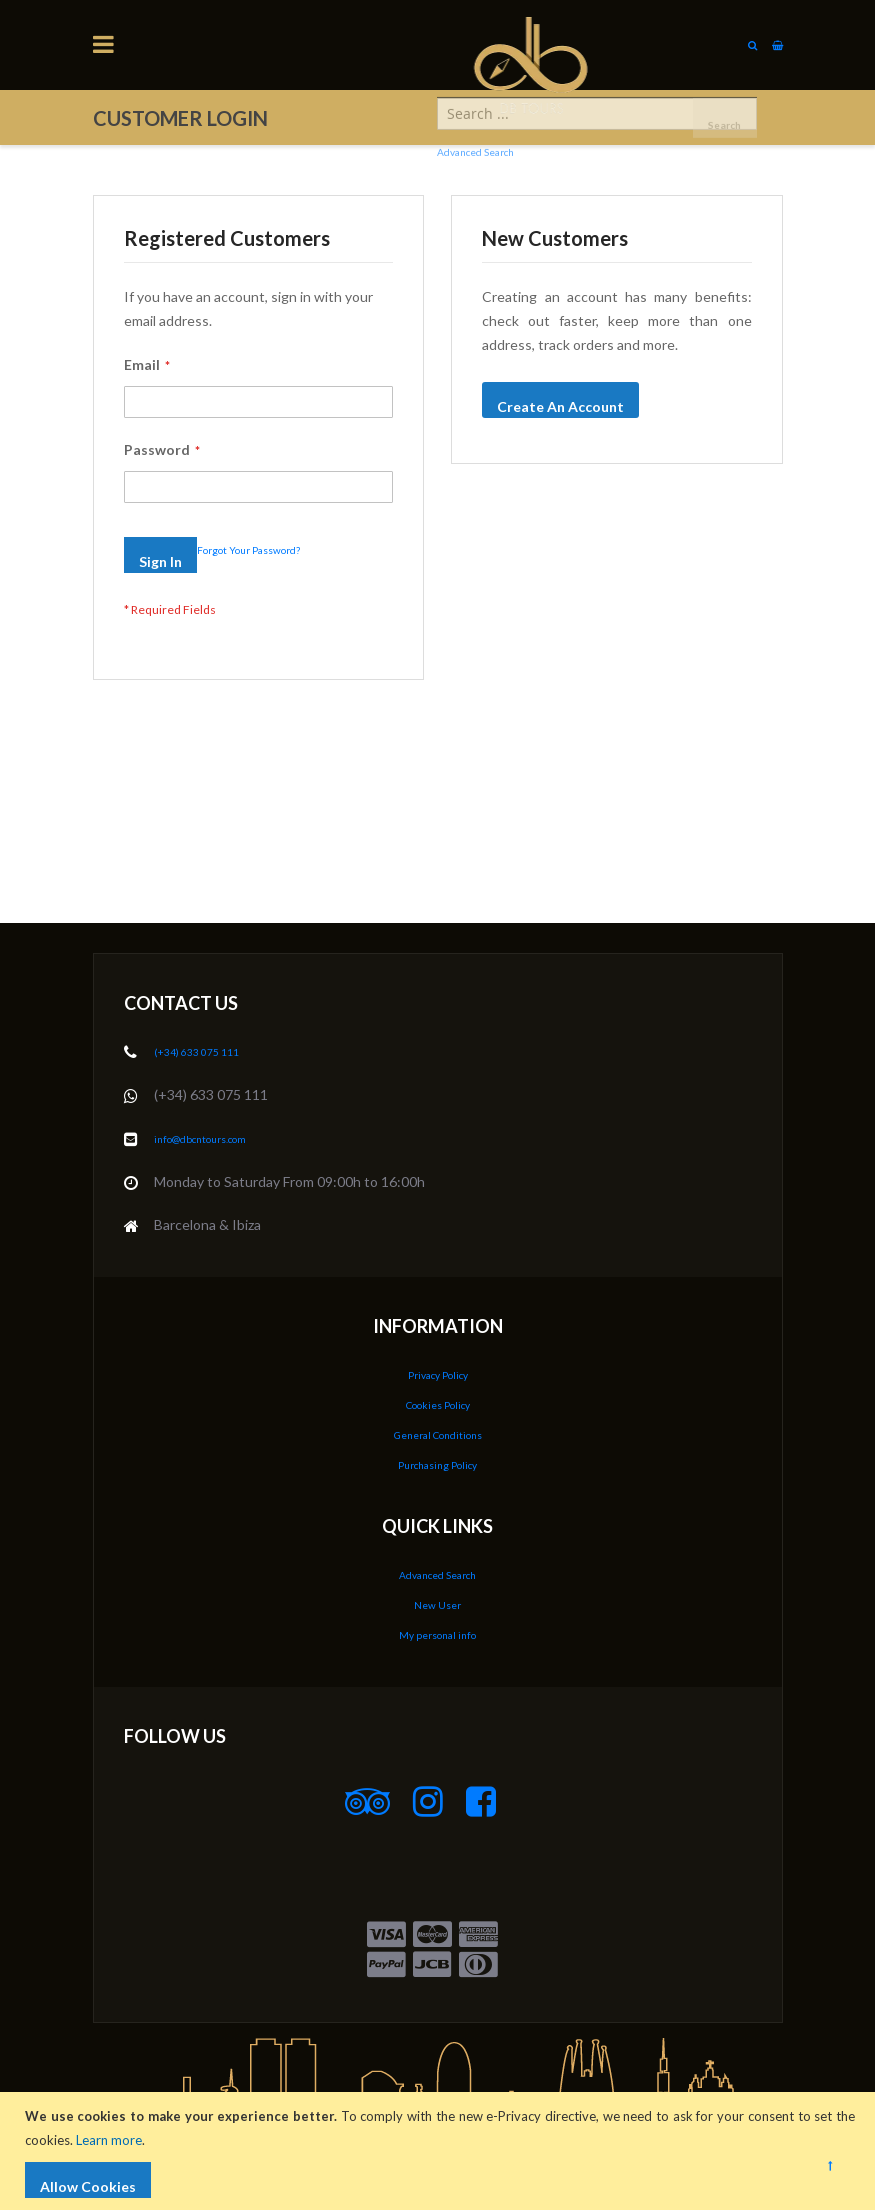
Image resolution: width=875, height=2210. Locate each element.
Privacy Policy (437, 1381)
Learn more (114, 2140)
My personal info (437, 1635)
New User (438, 1606)
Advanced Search (437, 1577)
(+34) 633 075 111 (211, 1060)
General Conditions (438, 1439)
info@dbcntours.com (219, 1146)
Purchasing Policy (438, 1468)
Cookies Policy (437, 1410)
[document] (440, 2151)
